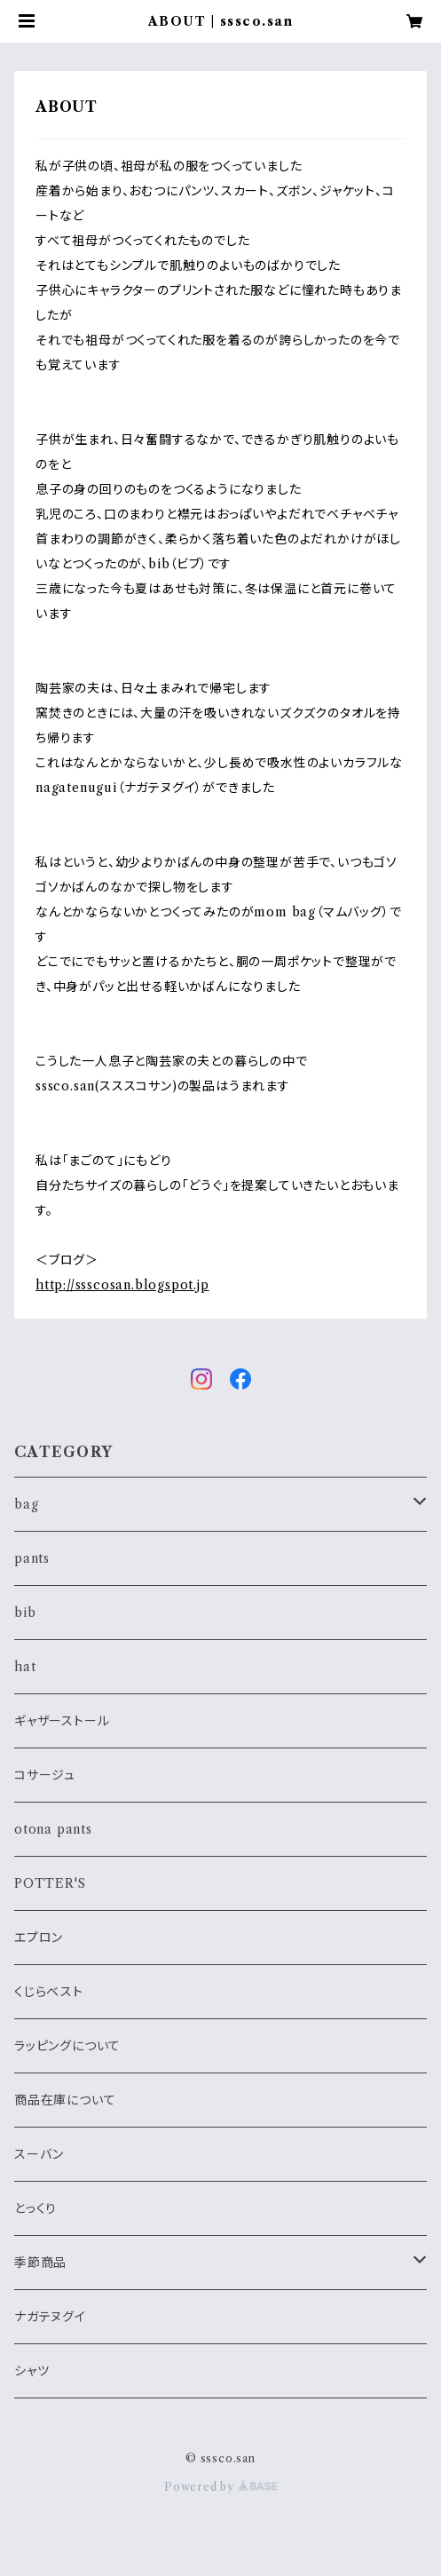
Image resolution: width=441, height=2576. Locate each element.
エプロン (38, 1938)
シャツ (31, 2371)
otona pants (53, 1829)
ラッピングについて (67, 2046)
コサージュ (44, 1775)
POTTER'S (49, 1883)
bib (24, 1613)
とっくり (35, 2208)
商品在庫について (64, 2100)
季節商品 (40, 2263)
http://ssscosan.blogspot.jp (122, 1285)
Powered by (220, 2486)
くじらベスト (48, 1992)
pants (32, 1558)
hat (24, 1667)
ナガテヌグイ (50, 2317)
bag (26, 1504)
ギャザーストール (61, 1721)
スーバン (39, 2154)
